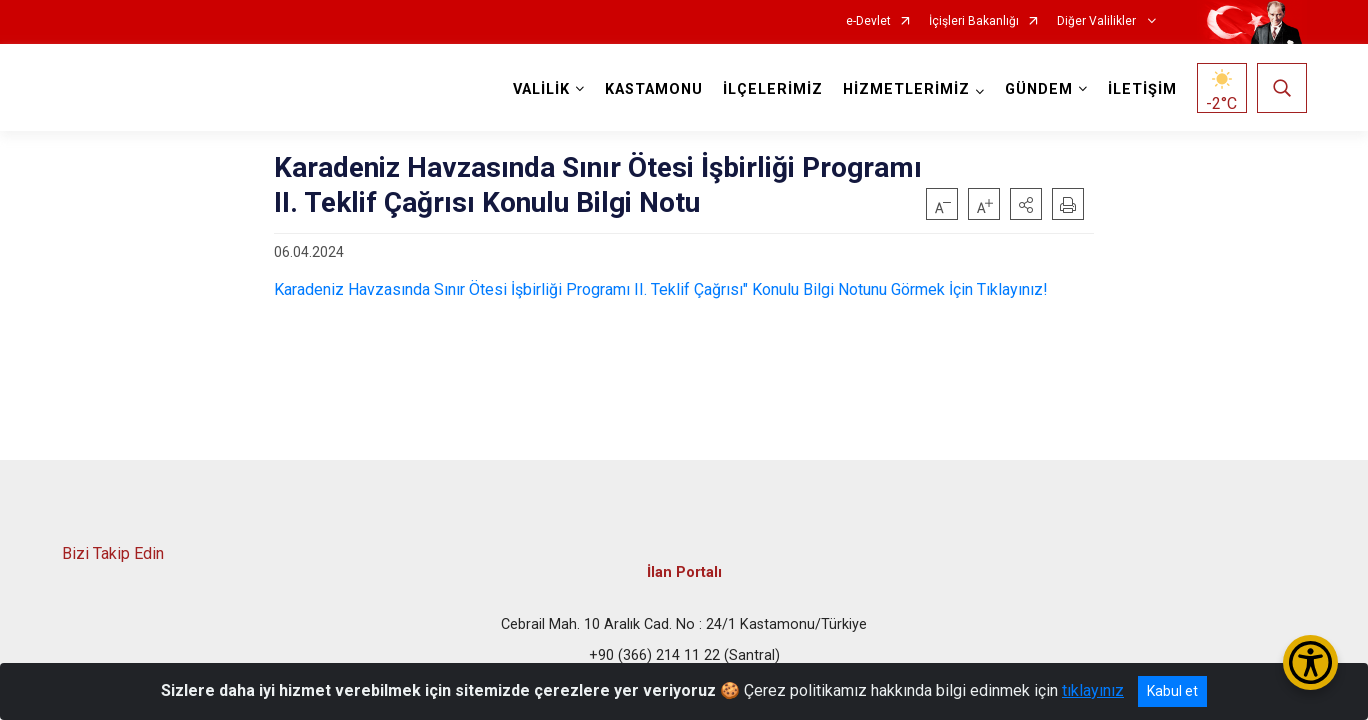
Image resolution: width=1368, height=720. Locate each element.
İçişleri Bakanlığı (974, 21)
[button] (1026, 204)
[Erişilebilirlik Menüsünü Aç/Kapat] (1310, 662)
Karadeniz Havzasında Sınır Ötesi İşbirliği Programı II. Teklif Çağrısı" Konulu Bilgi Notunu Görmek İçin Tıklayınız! (661, 289)
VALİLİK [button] (541, 89)
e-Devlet (868, 21)
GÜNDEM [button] (1039, 89)
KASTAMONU (654, 89)
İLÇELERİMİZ (773, 89)
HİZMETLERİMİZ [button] (906, 89)
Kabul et (1172, 691)
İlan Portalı (684, 572)
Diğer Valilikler (1098, 21)
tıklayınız (1093, 690)
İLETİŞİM (1142, 89)
